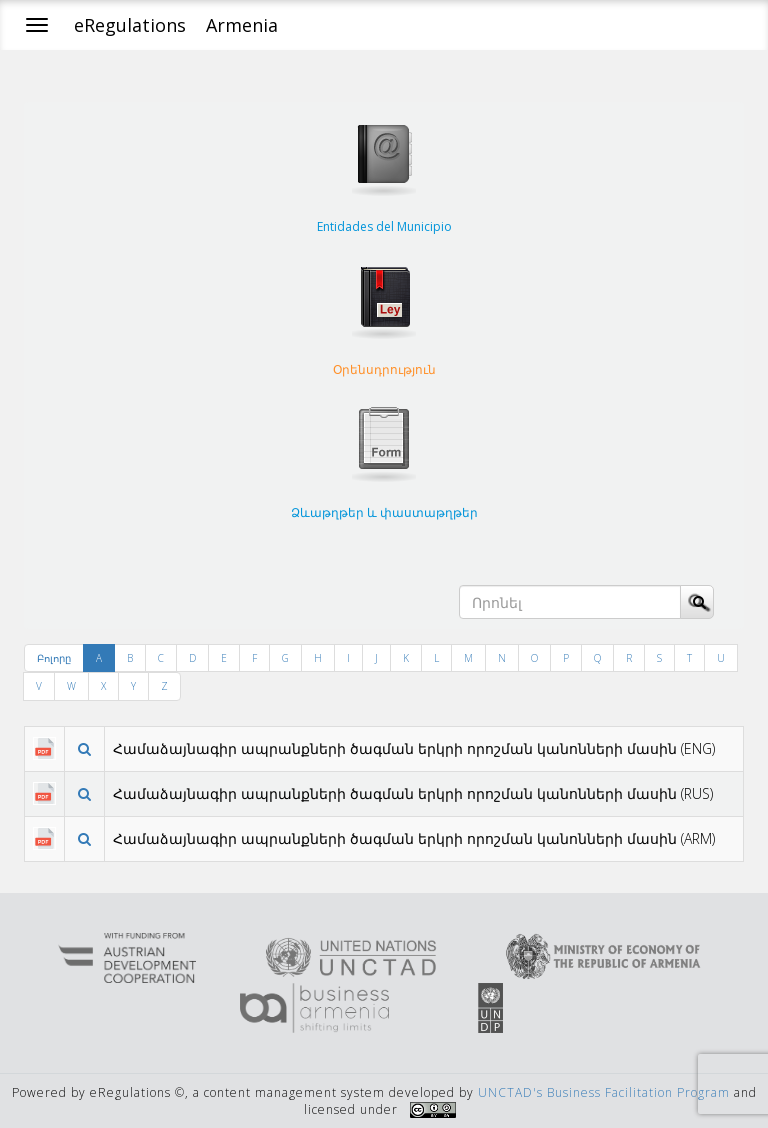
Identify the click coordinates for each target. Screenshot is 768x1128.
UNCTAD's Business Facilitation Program (604, 1092)
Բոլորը (54, 658)
